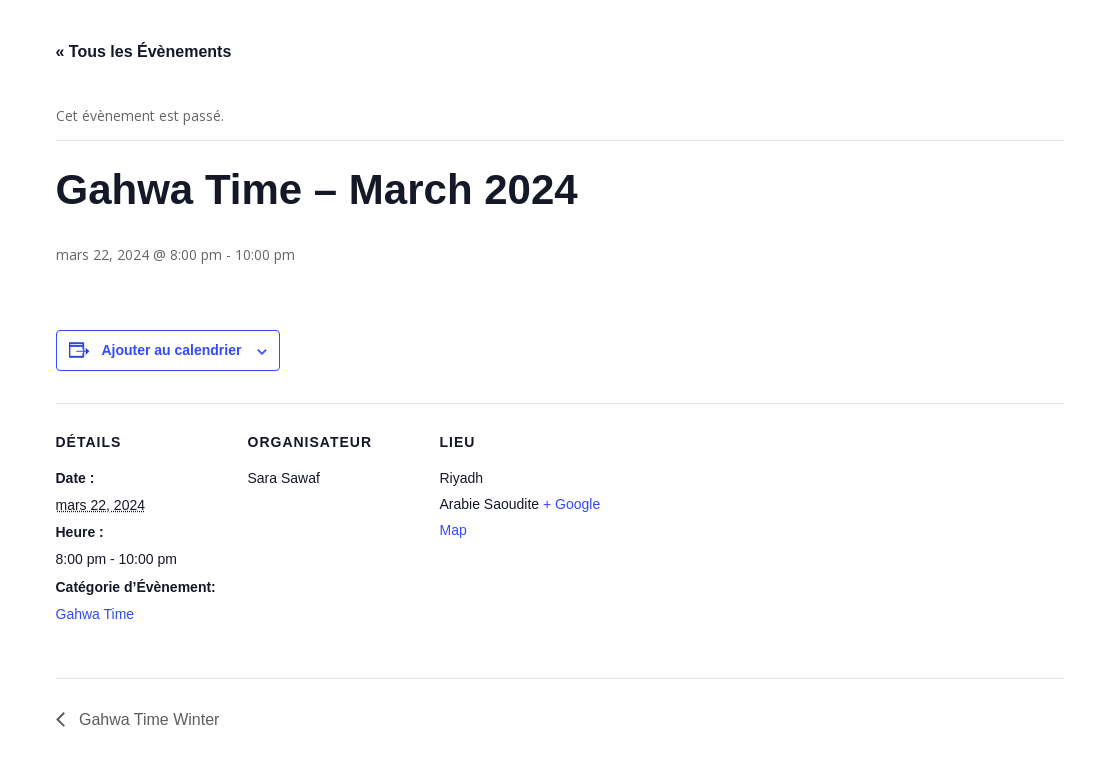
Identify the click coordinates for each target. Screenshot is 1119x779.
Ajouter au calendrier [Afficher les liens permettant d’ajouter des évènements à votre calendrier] (171, 350)
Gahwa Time (95, 614)
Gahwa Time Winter (147, 719)
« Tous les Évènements (144, 51)
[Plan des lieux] (737, 540)
